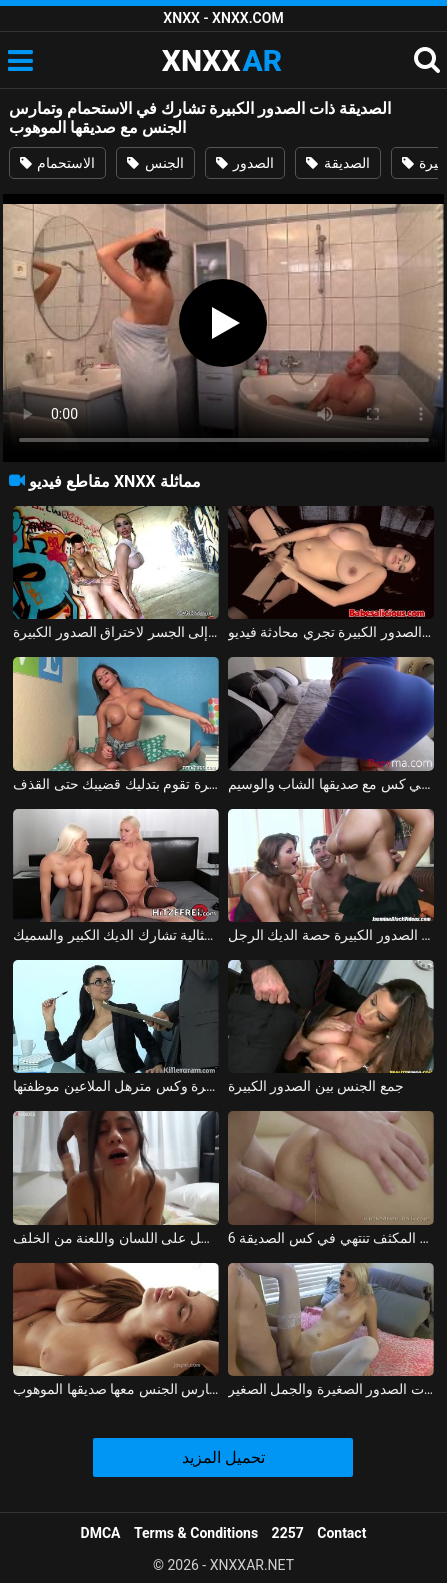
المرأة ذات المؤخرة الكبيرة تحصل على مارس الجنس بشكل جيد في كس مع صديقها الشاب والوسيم (331, 784)
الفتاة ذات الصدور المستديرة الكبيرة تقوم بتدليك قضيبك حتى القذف (116, 784)
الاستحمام (57, 163)
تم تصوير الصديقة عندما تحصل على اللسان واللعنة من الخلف (116, 1238)
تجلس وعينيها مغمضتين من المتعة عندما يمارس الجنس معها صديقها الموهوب (116, 1389)
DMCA (101, 1533)
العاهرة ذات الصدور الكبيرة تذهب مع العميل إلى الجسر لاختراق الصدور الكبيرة (116, 632)
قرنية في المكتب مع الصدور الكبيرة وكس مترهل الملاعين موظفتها (116, 1086)
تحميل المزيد (223, 1457)
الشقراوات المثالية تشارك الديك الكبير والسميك (116, 935)
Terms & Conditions (196, 1533)
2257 (288, 1533)
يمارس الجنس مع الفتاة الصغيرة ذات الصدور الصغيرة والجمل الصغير (331, 1389)
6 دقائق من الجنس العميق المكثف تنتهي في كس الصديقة (331, 1238)
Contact (341, 1533)
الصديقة (337, 163)
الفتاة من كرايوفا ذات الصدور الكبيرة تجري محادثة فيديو (331, 632)
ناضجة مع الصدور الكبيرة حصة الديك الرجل (331, 935)
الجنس (155, 163)
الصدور (245, 163)
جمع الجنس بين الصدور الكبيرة (316, 1086)
